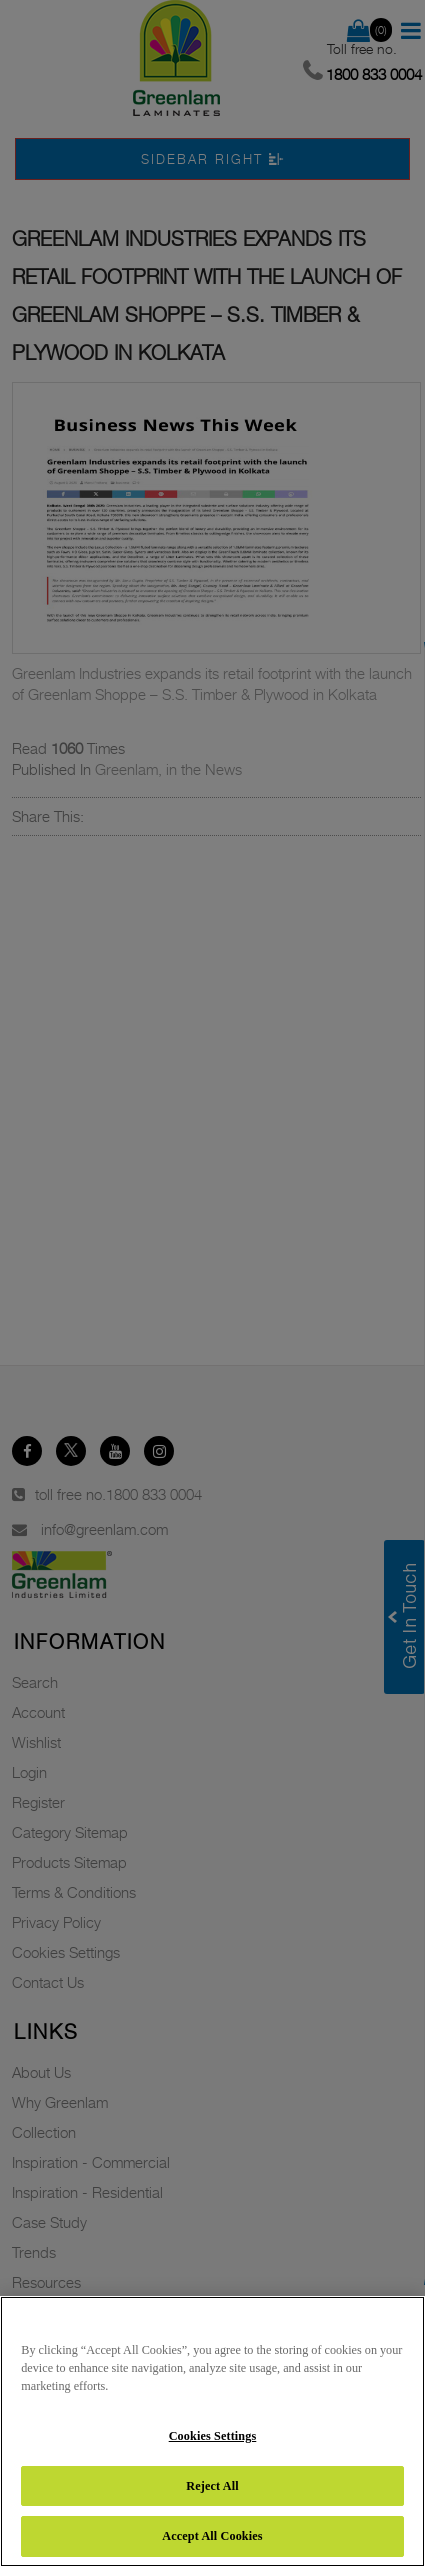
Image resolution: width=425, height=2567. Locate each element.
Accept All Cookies (212, 2536)
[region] (212, 2431)
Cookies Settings (213, 2436)
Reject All (212, 2486)
